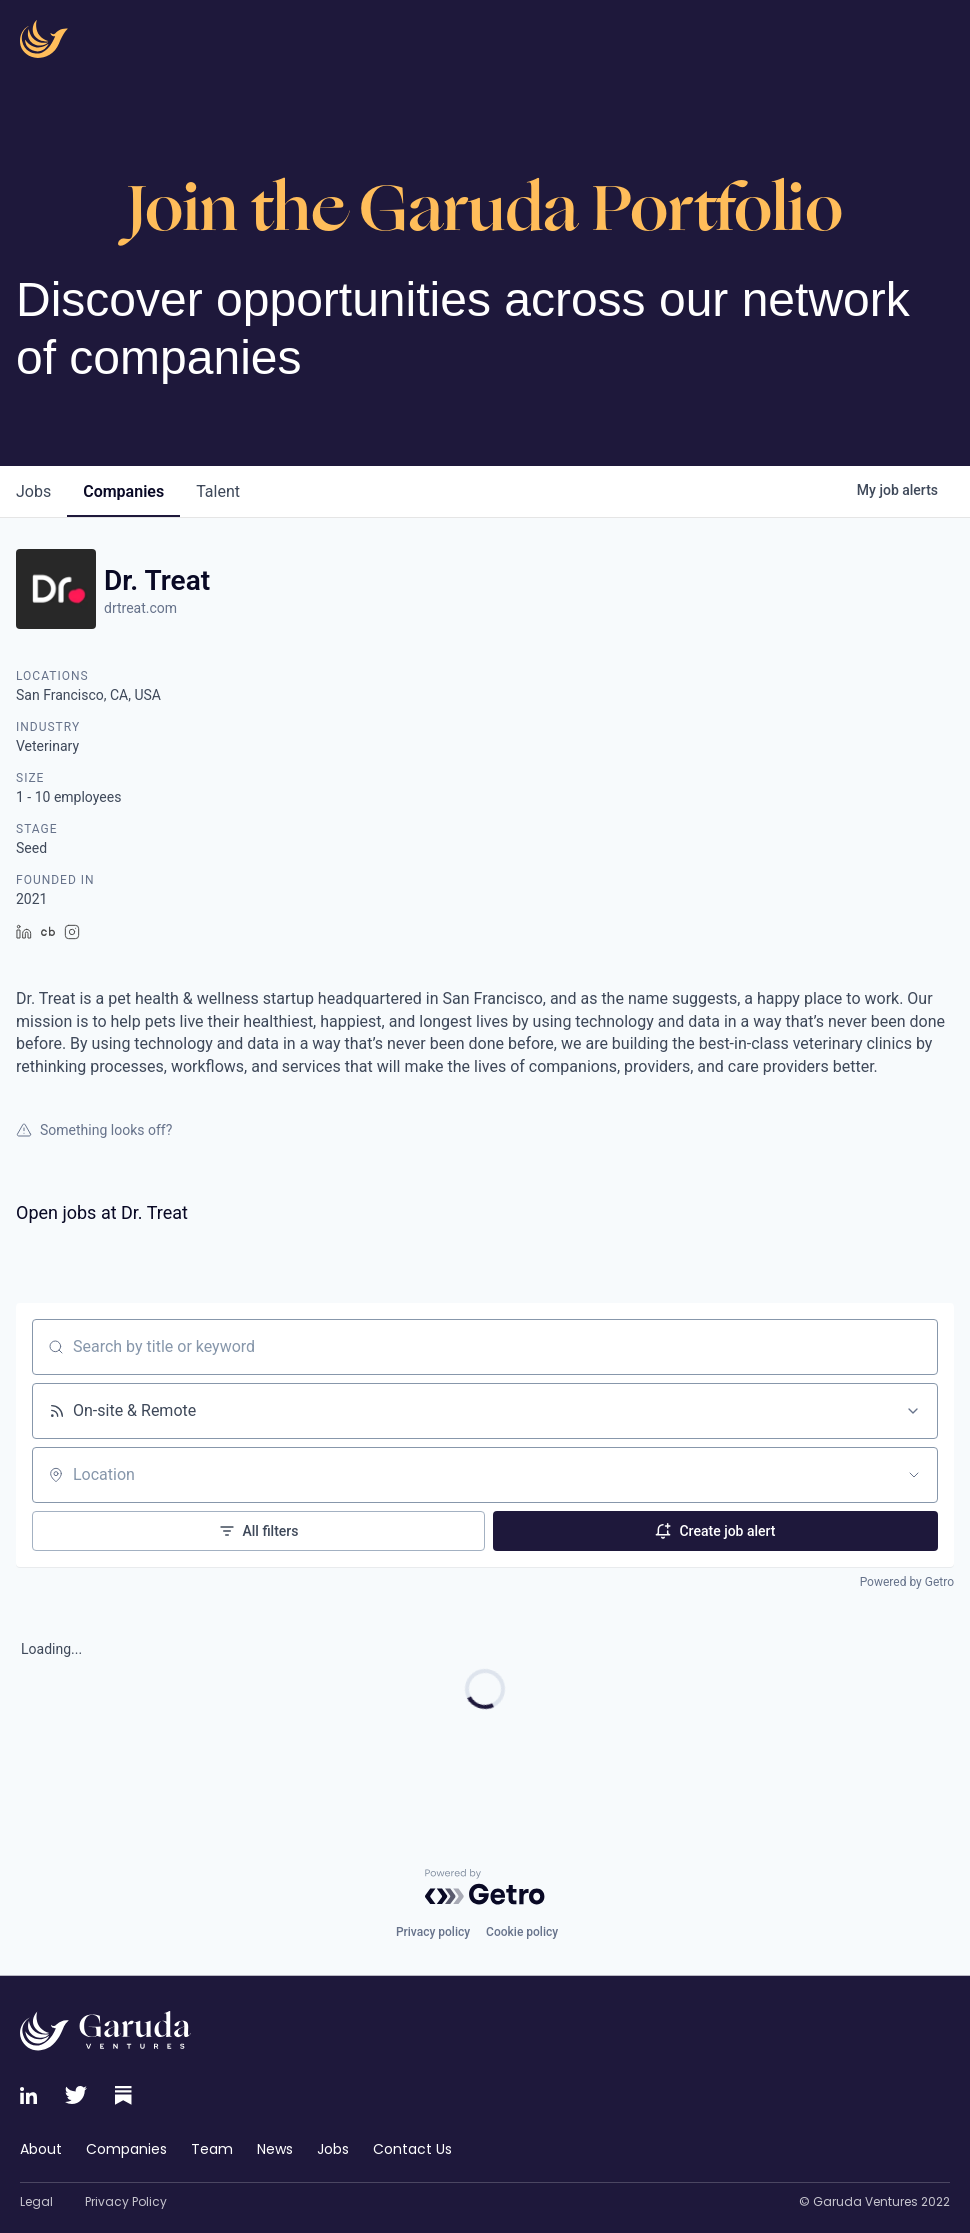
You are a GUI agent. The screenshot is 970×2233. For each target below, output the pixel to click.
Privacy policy (433, 1932)
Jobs (333, 2149)
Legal (36, 2202)
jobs (33, 491)
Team (212, 2149)
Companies (126, 2149)
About (41, 2149)
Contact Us (412, 2149)
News (275, 2149)
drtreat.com (140, 608)
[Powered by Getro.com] (485, 1887)
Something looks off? (94, 1130)
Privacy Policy (126, 2202)
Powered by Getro (907, 1582)
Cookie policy (522, 1932)
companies (123, 491)
